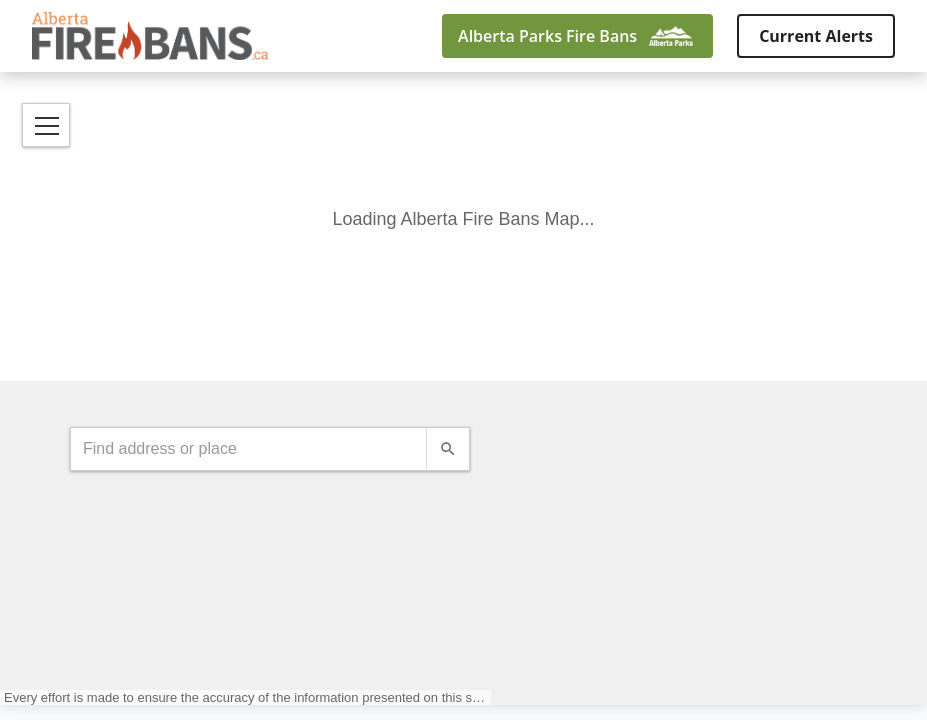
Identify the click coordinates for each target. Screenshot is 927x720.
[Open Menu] (46, 125)
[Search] (447, 449)
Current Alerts (816, 36)
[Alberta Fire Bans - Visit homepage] (150, 36)
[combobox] (248, 449)
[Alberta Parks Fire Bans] (577, 36)
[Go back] (342, 36)
